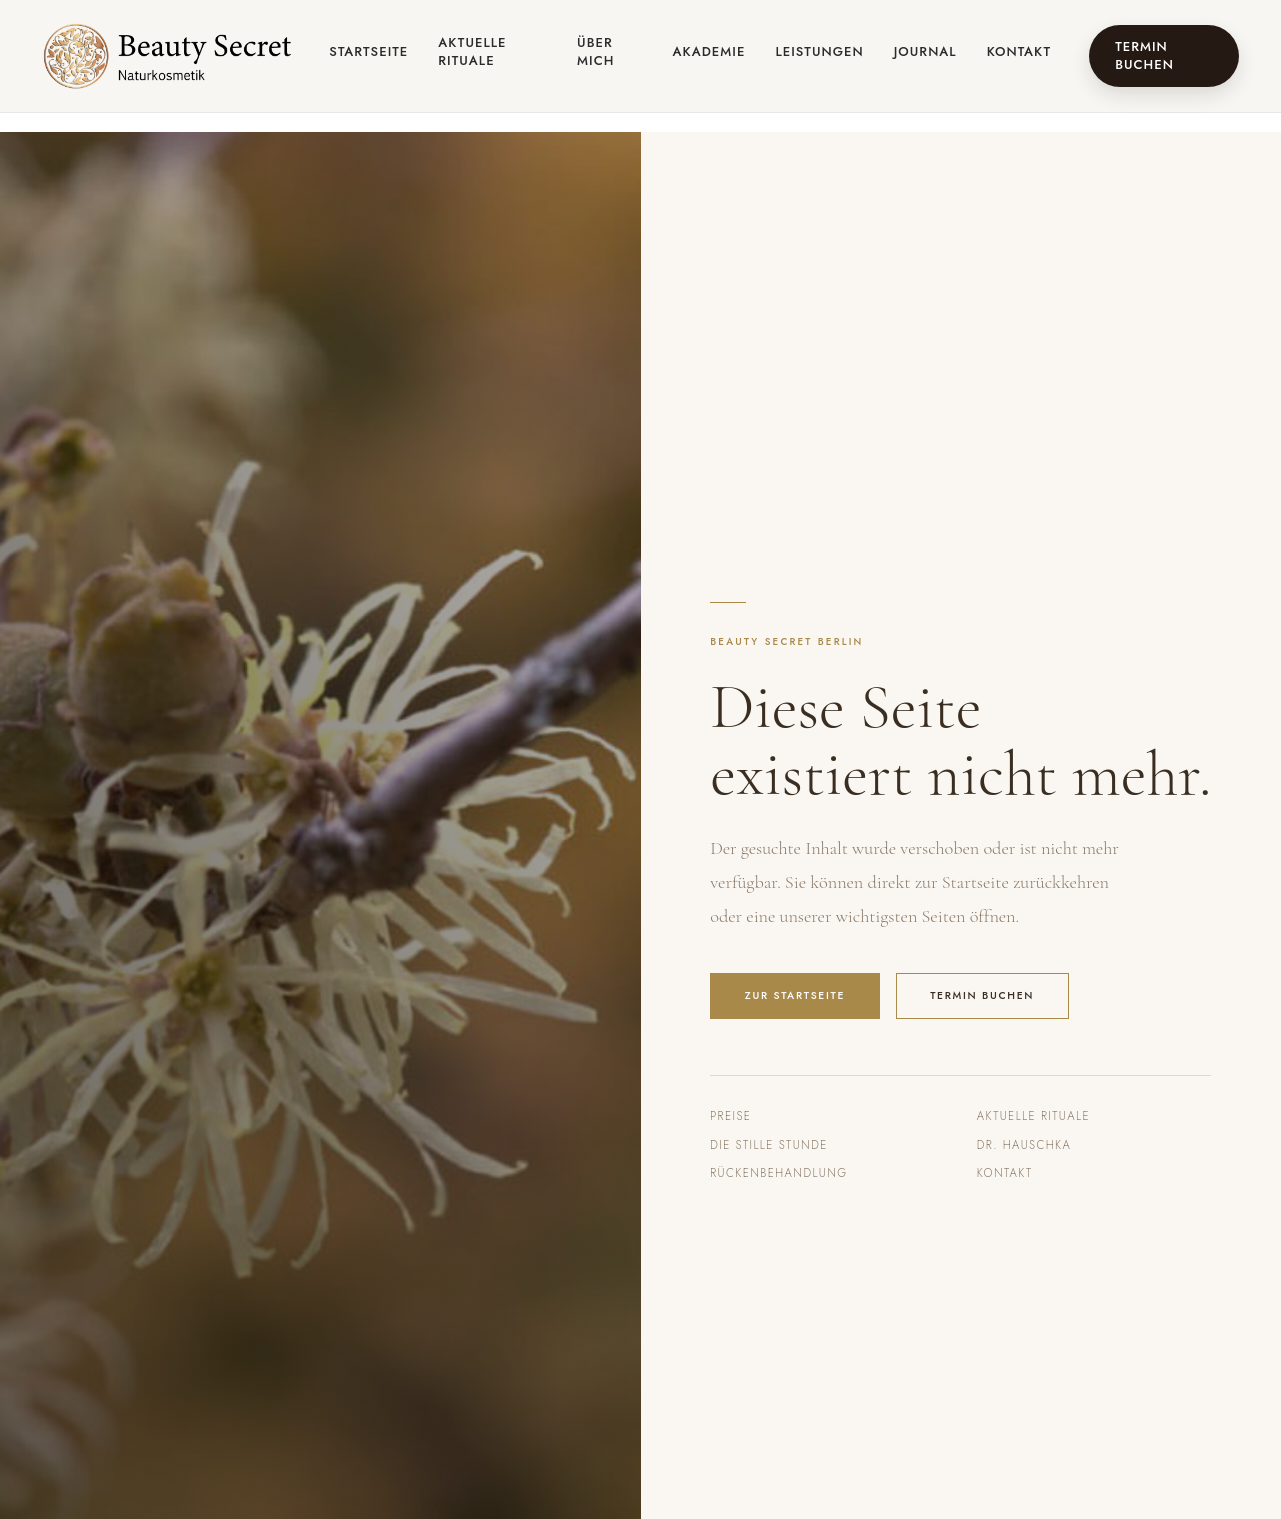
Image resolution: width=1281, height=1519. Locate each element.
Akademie (709, 52)
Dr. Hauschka (1024, 1145)
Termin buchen (1144, 55)
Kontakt (1019, 52)
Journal (925, 52)
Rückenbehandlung (778, 1173)
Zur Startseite (795, 995)
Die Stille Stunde (768, 1145)
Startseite (368, 52)
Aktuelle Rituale (472, 52)
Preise (730, 1116)
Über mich (595, 52)
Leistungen (819, 52)
